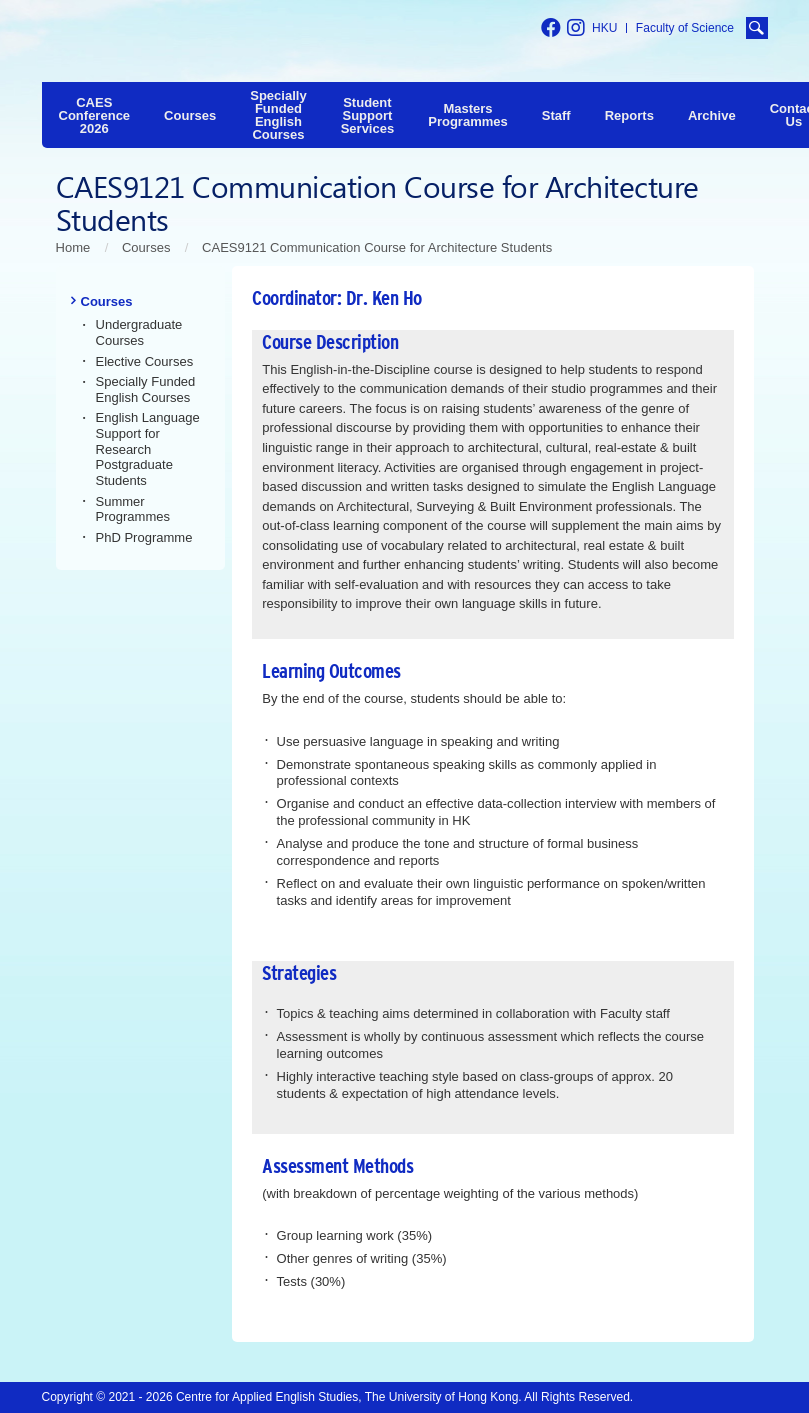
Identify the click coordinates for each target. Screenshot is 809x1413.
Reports (629, 115)
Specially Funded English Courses (278, 115)
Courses (190, 115)
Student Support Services (368, 115)
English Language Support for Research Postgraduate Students (148, 449)
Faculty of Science (685, 28)
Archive (712, 115)
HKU (604, 28)
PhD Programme (144, 537)
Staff (556, 115)
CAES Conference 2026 (95, 115)
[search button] (757, 28)
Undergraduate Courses (139, 332)
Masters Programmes (468, 115)
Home (73, 247)
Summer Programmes (133, 509)
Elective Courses (145, 361)
